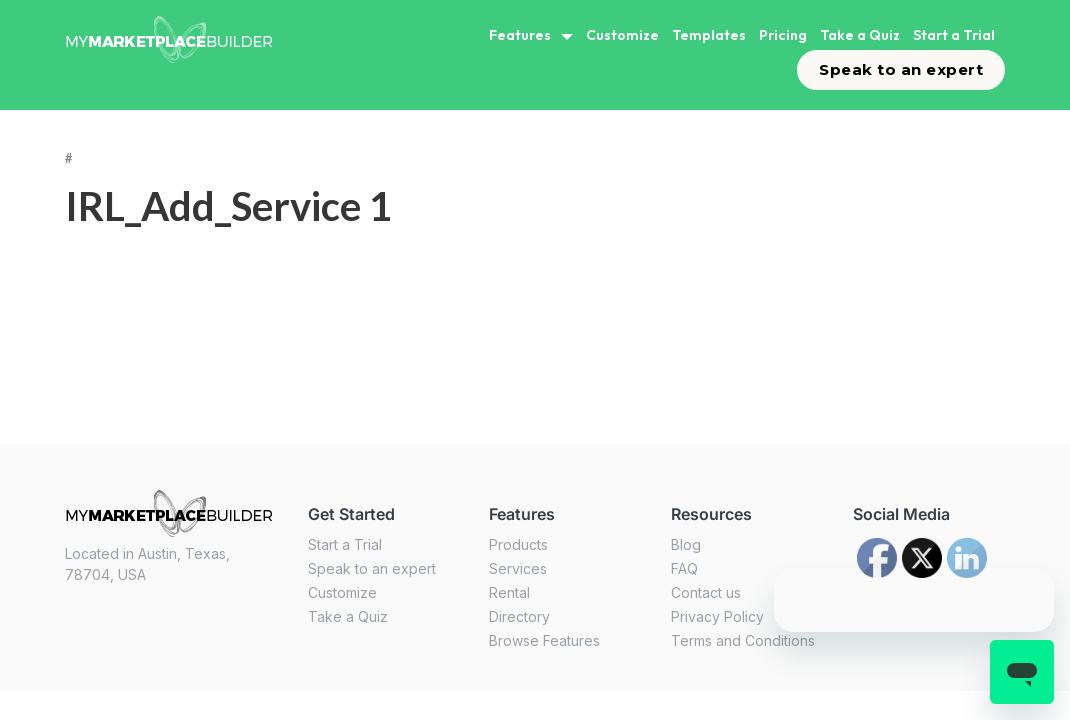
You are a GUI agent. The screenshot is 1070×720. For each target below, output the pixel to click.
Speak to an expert (901, 69)
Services (518, 568)
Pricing (783, 35)
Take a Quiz (860, 35)
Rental (509, 592)
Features (520, 35)
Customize (622, 35)
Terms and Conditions (743, 640)
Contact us (706, 592)
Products (518, 544)
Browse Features (544, 640)
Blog (686, 544)
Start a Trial (954, 35)
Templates (709, 35)
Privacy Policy (717, 616)
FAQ (684, 568)
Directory (519, 616)
